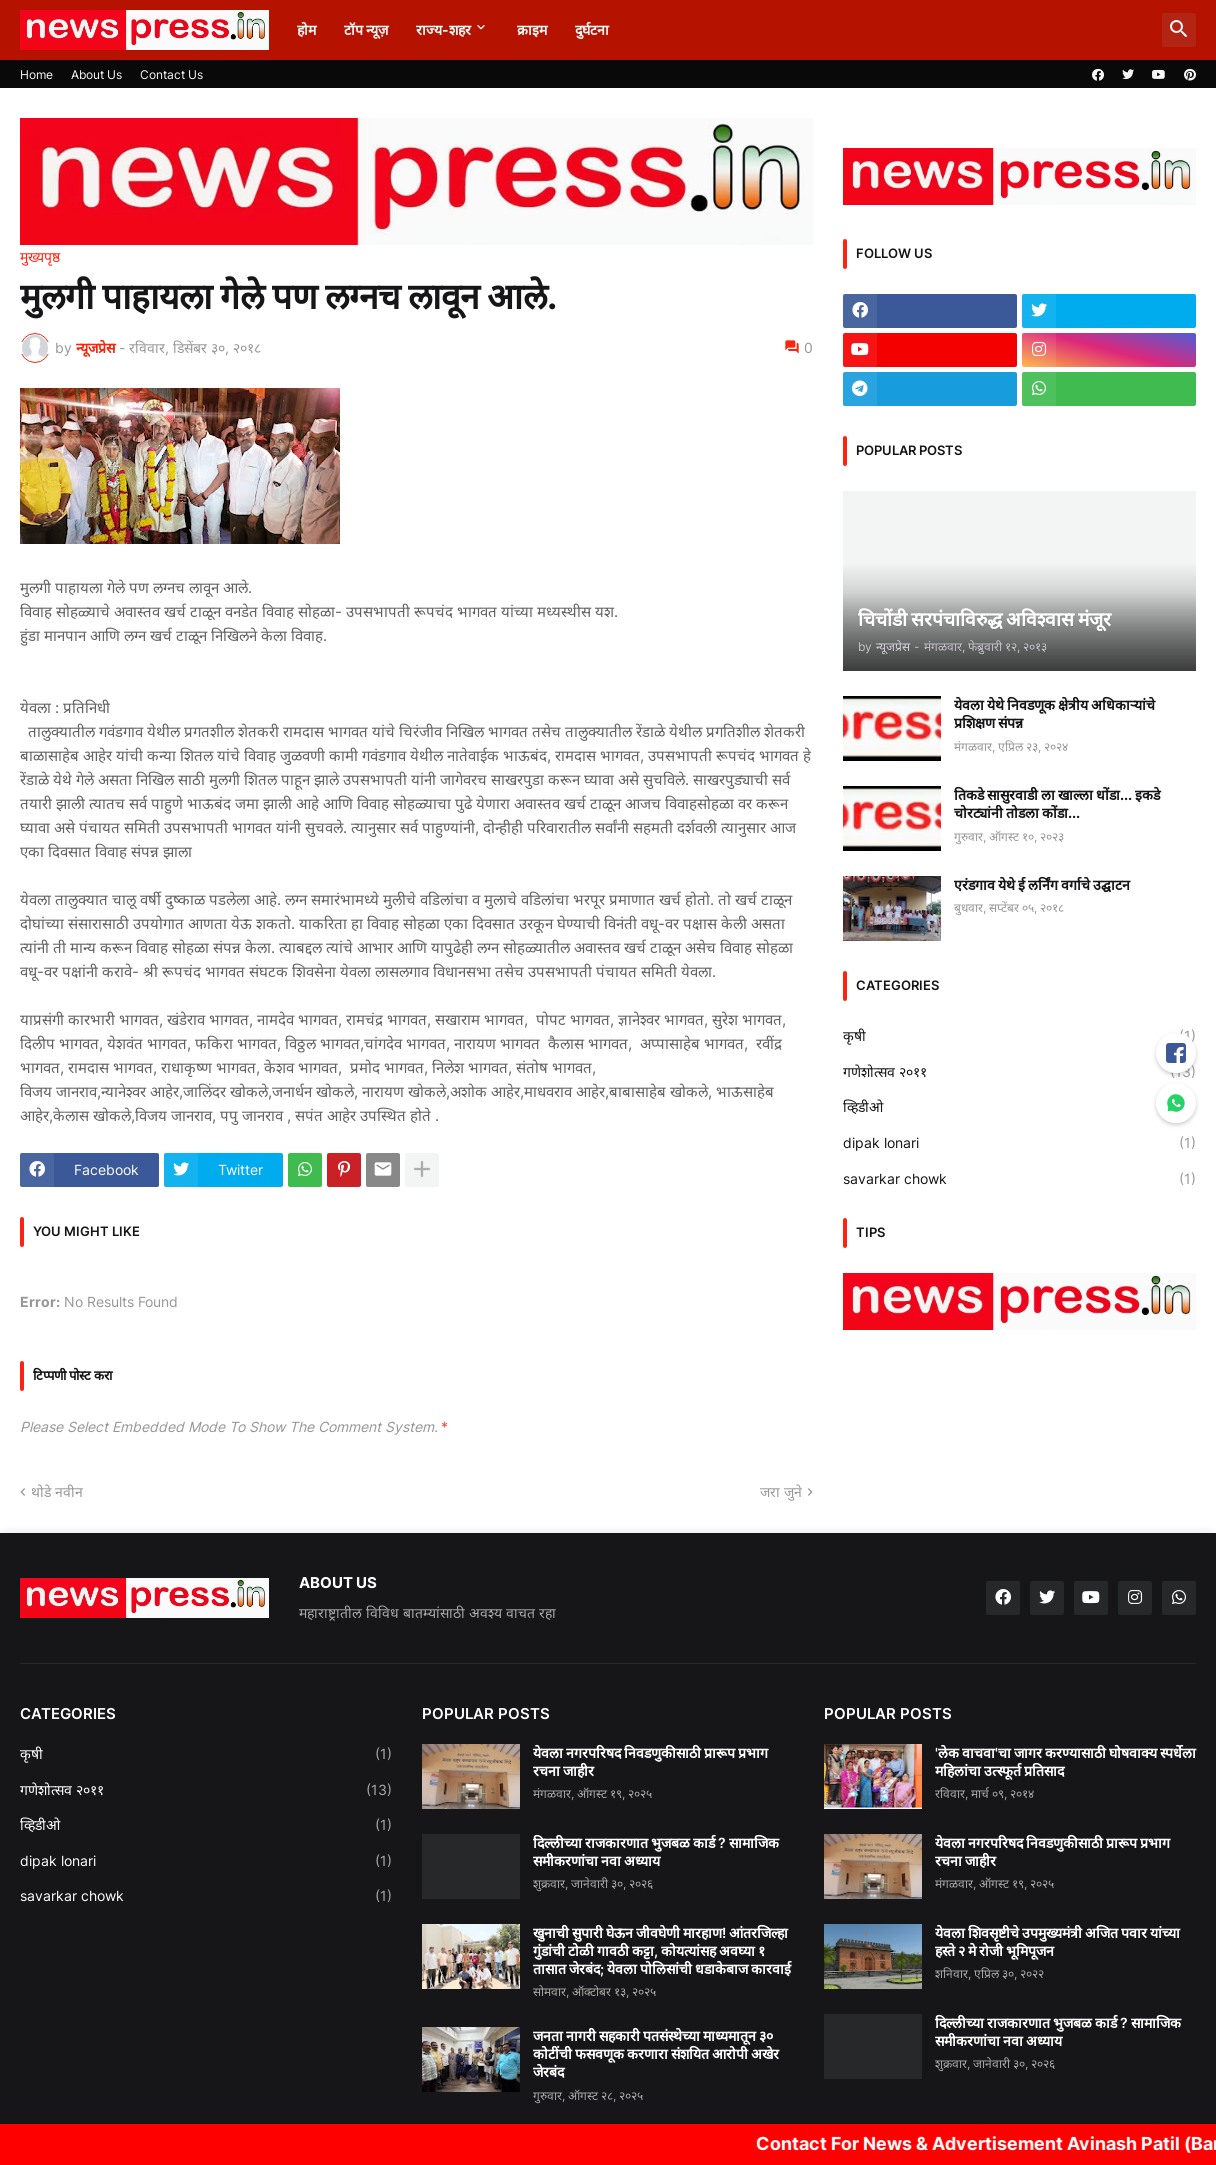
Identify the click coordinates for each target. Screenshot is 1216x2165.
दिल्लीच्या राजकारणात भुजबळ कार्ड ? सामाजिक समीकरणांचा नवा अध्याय (656, 1851)
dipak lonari (1019, 1143)
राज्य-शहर (443, 29)
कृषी (1019, 1036)
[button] (1179, 30)
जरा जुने (781, 1491)
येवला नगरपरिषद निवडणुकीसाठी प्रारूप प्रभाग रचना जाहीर (650, 1761)
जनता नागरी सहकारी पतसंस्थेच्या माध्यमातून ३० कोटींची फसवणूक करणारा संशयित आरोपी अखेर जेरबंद (656, 2053)
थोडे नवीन (57, 1491)
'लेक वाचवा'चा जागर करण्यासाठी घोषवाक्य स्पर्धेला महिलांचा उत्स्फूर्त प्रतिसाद (1065, 1761)
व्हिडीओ (1019, 1107)
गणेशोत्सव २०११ (1019, 1072)
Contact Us (171, 74)
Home (36, 74)
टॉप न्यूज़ (366, 29)
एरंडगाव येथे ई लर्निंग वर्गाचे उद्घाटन (1042, 884)
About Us (96, 74)
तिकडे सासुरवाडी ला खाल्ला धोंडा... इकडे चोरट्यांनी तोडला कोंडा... (1057, 803)
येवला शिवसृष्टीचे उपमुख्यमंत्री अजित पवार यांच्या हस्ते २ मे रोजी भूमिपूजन (1057, 1941)
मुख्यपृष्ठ (40, 257)
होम (306, 29)
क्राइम (532, 29)
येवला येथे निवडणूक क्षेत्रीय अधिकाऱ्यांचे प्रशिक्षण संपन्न (1054, 713)
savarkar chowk (1019, 1179)
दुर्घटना (592, 29)
